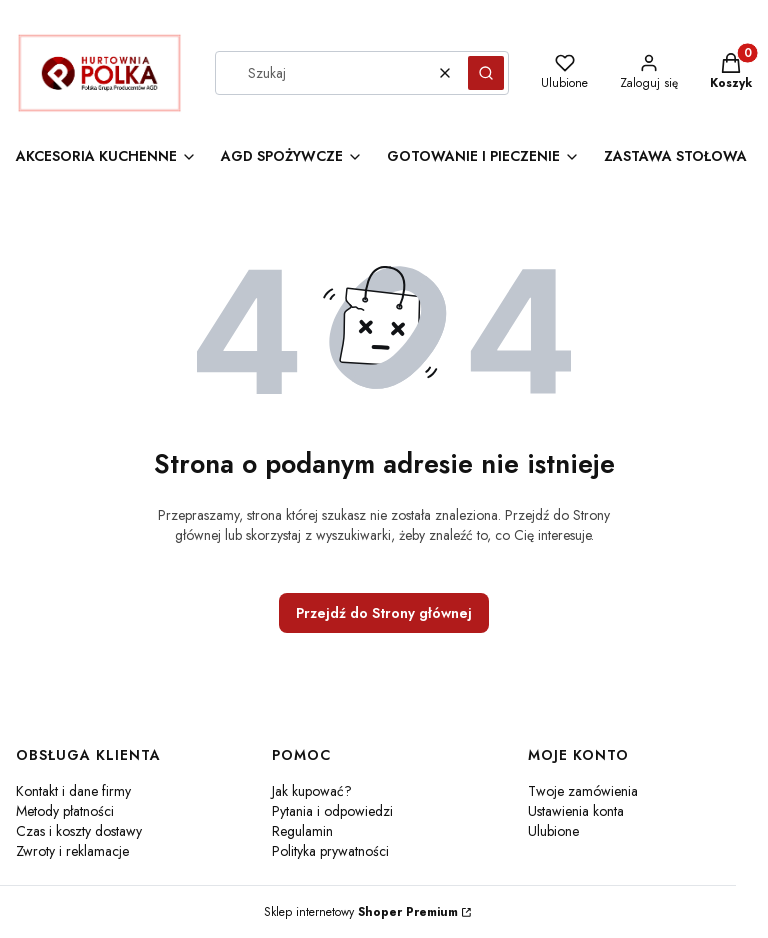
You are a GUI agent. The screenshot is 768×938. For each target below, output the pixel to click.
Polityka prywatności (330, 851)
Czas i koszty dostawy (79, 831)
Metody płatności (65, 811)
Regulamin (302, 831)
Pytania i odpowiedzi (332, 811)
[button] (486, 73)
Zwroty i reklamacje (72, 851)
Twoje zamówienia (583, 791)
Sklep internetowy (361, 912)
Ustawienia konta (576, 811)
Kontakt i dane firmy (73, 791)
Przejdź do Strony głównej (384, 613)
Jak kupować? (312, 791)
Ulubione (553, 831)
